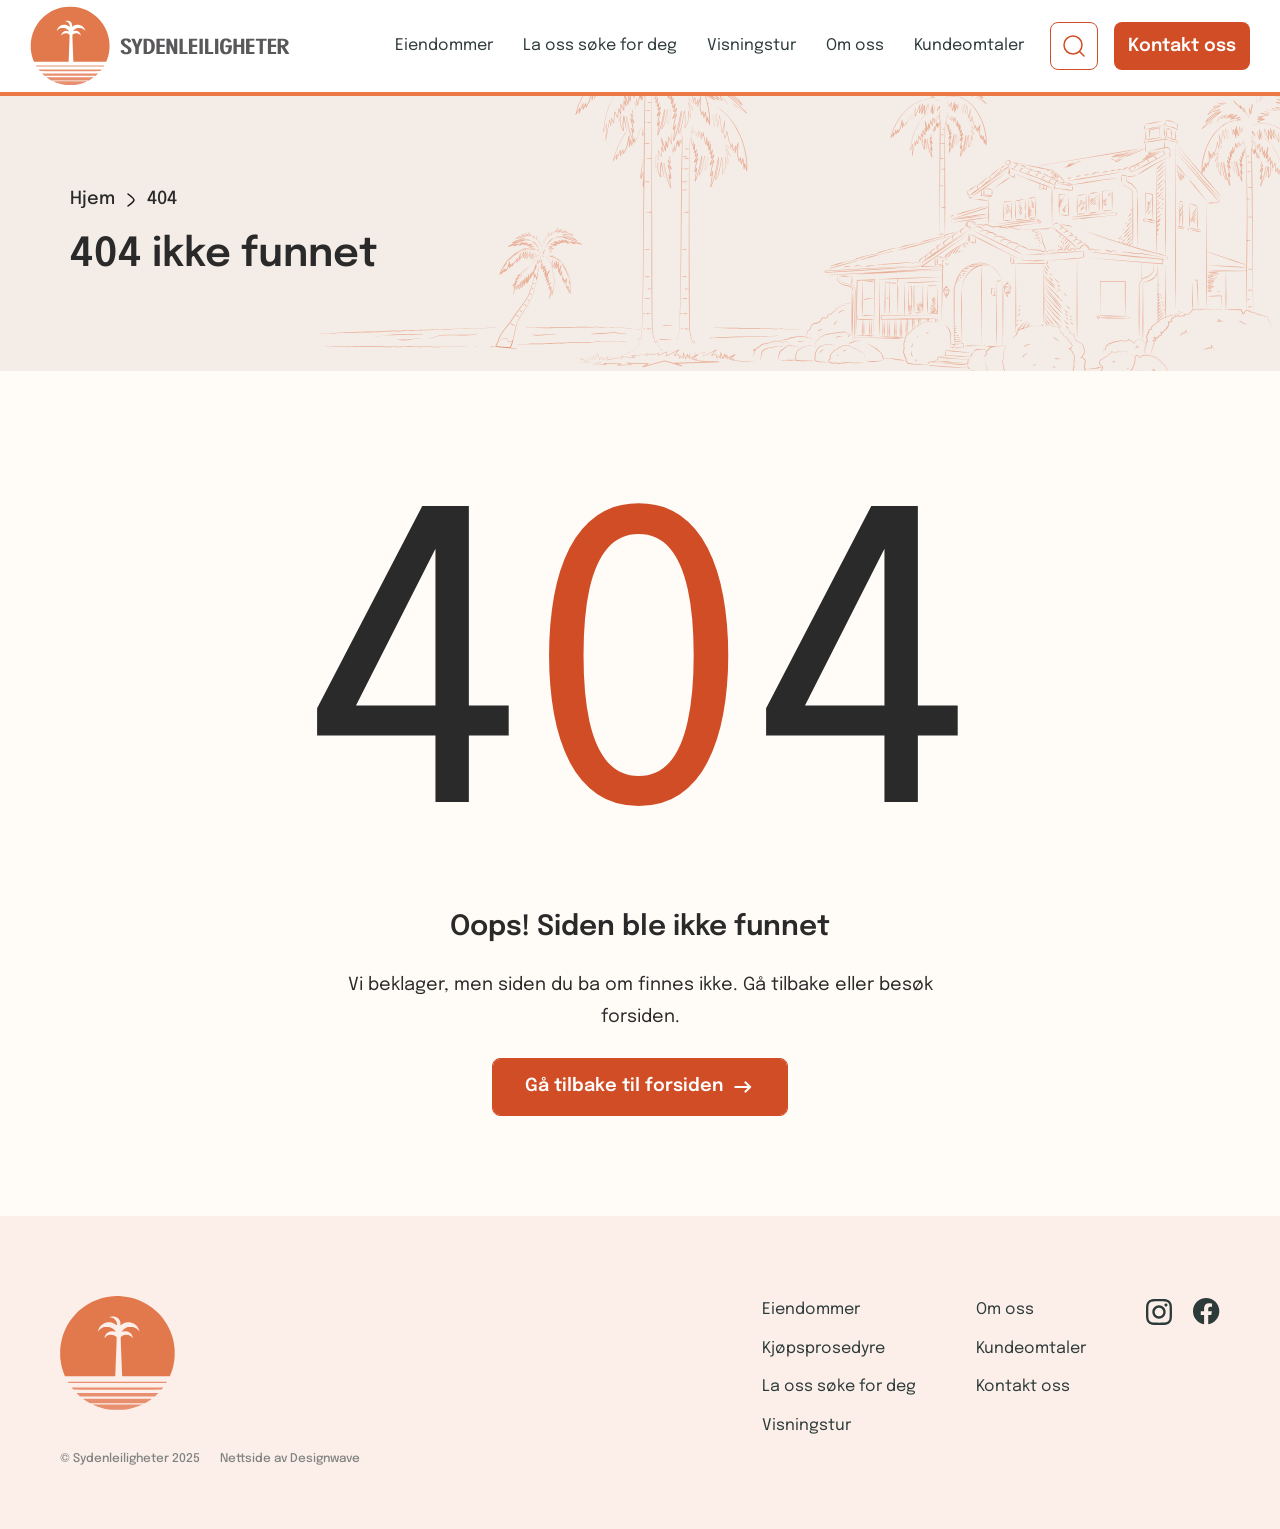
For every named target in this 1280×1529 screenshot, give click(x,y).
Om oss (855, 45)
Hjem (92, 199)
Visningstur (751, 45)
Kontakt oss (1182, 46)
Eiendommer (444, 45)
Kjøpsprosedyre (823, 1348)
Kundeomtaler (969, 45)
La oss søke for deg (600, 45)
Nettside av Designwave (290, 1459)
